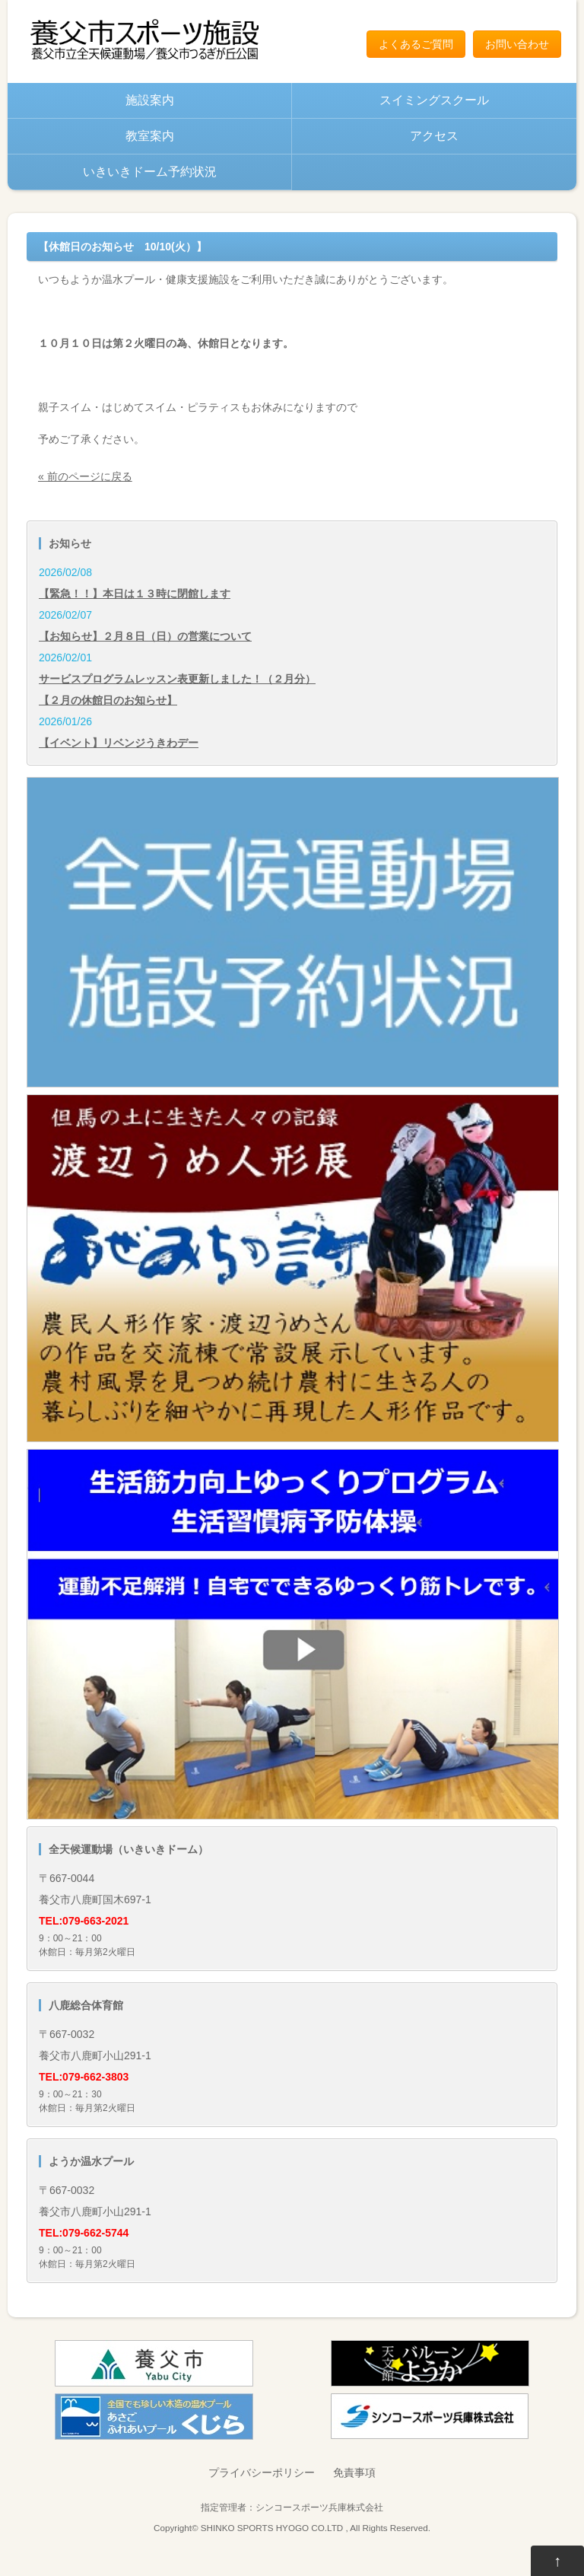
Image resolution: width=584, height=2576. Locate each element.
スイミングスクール (434, 100)
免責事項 (354, 2472)
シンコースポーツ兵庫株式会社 (319, 2507)
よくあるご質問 (416, 44)
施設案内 (149, 100)
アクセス (434, 135)
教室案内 (149, 135)
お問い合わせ (517, 44)
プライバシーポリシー (261, 2472)
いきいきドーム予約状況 (150, 171)
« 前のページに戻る (85, 476)
